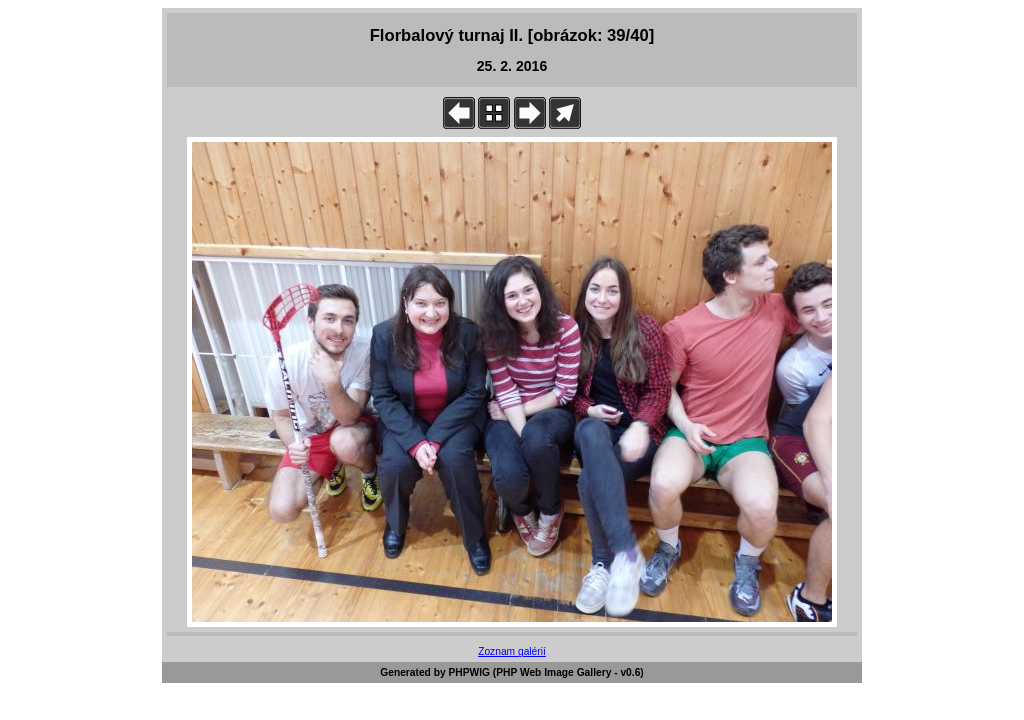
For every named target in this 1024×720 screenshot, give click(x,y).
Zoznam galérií (512, 651)
